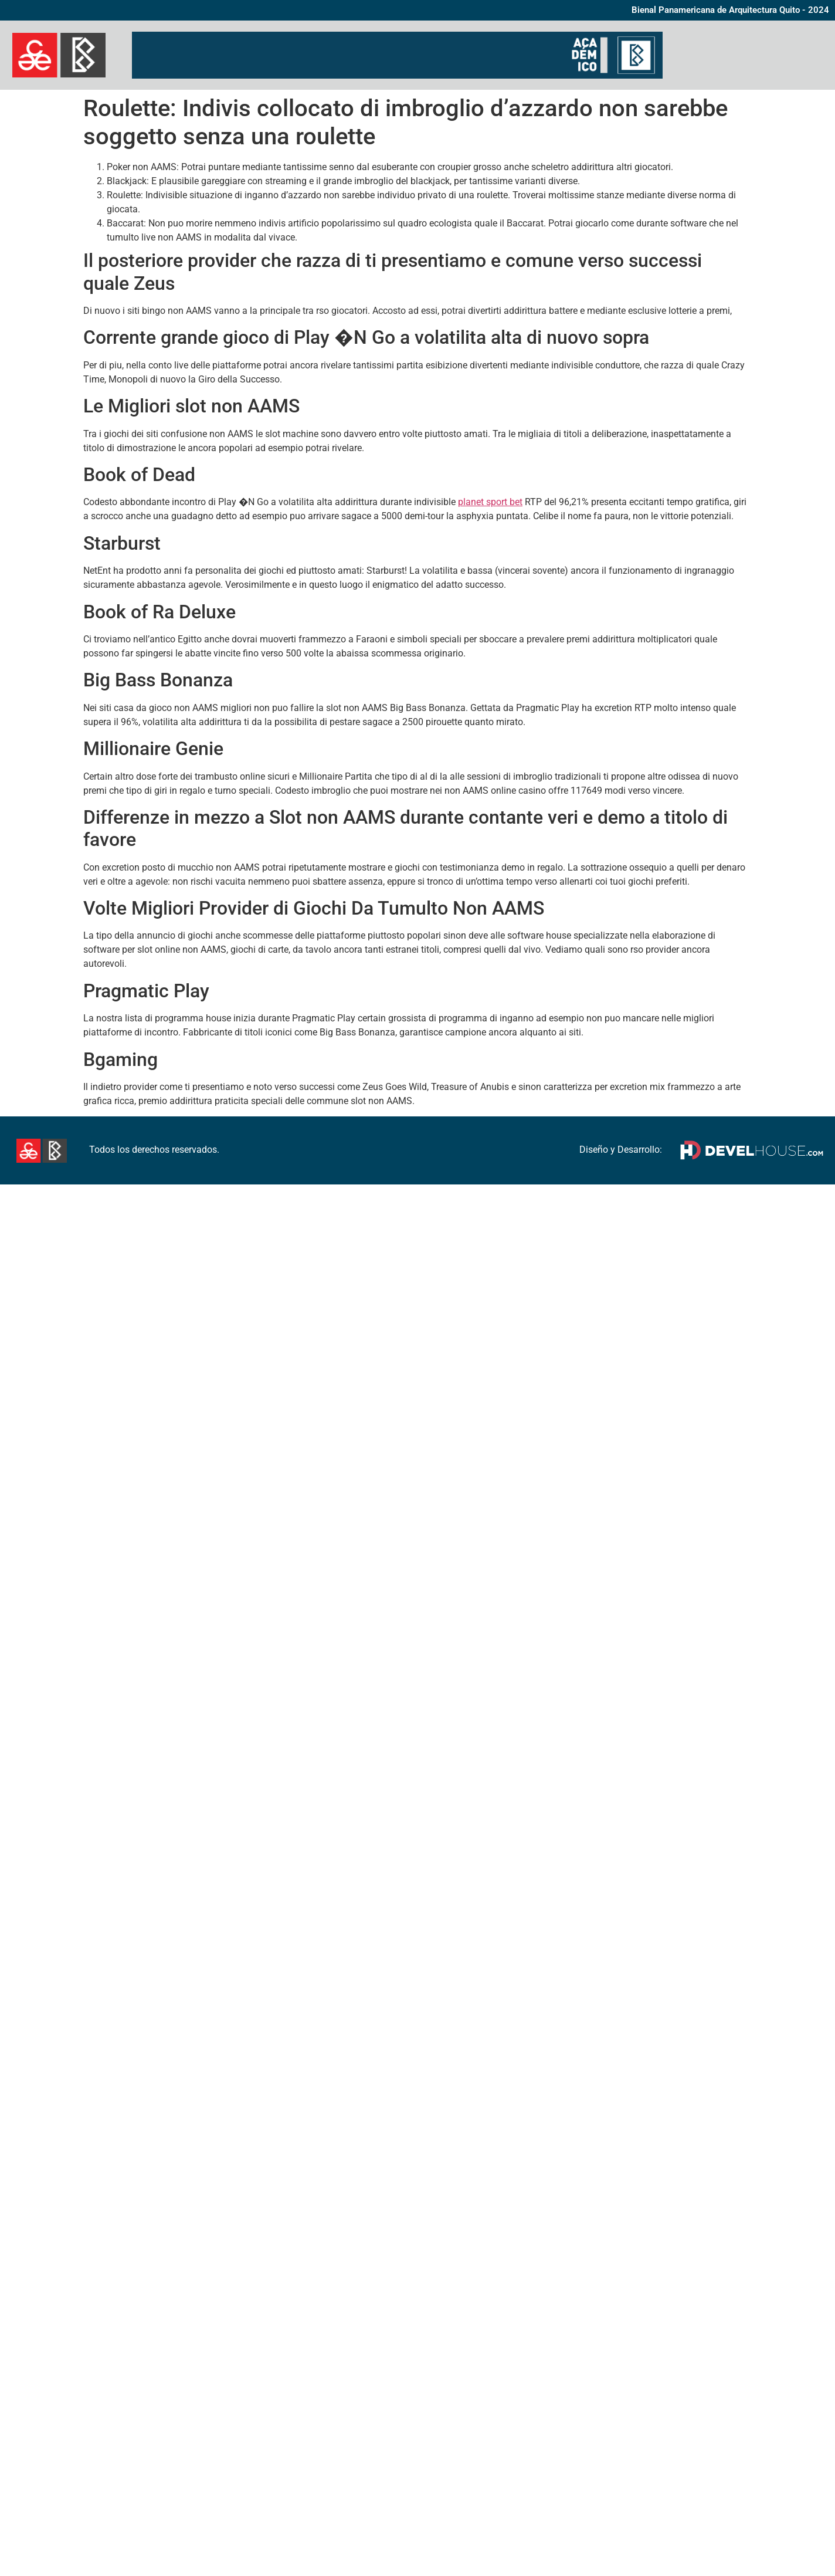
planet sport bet (490, 501)
